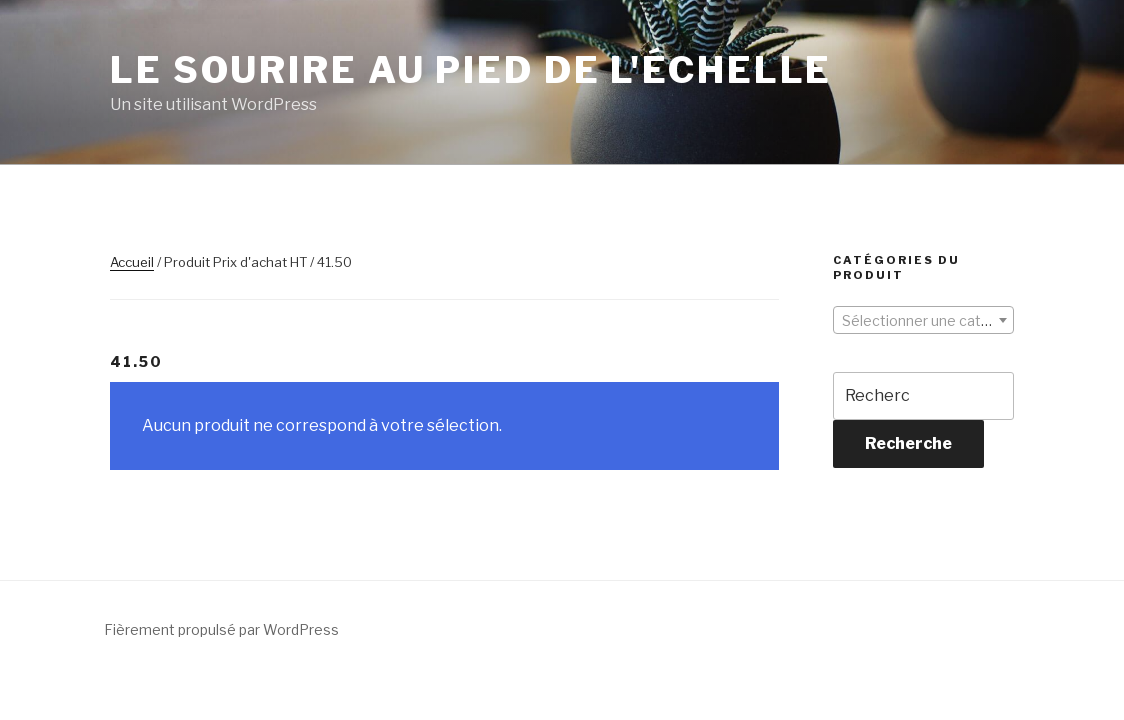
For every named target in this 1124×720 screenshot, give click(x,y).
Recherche (908, 443)
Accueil (132, 262)
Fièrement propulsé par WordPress (221, 629)
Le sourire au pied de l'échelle (471, 70)
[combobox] (923, 320)
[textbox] (923, 321)
